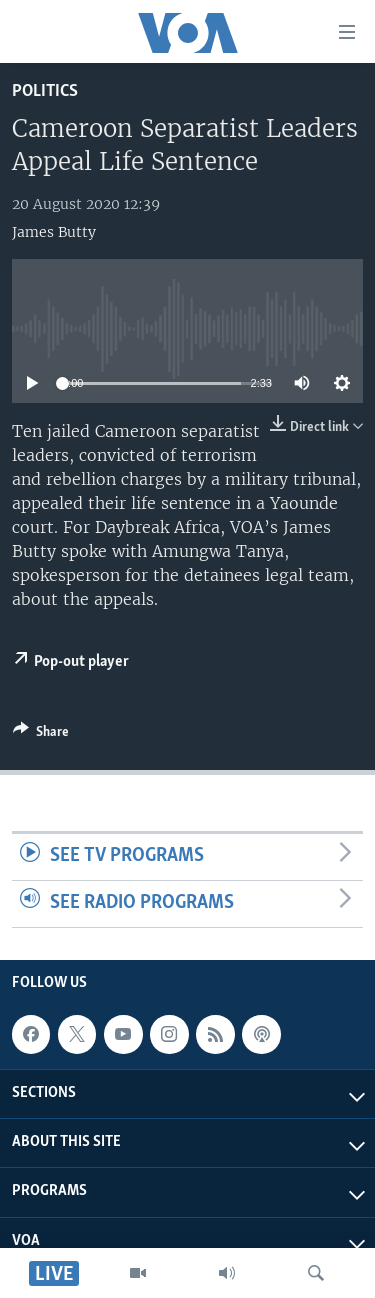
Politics (45, 91)
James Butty (54, 232)
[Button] (41, 735)
